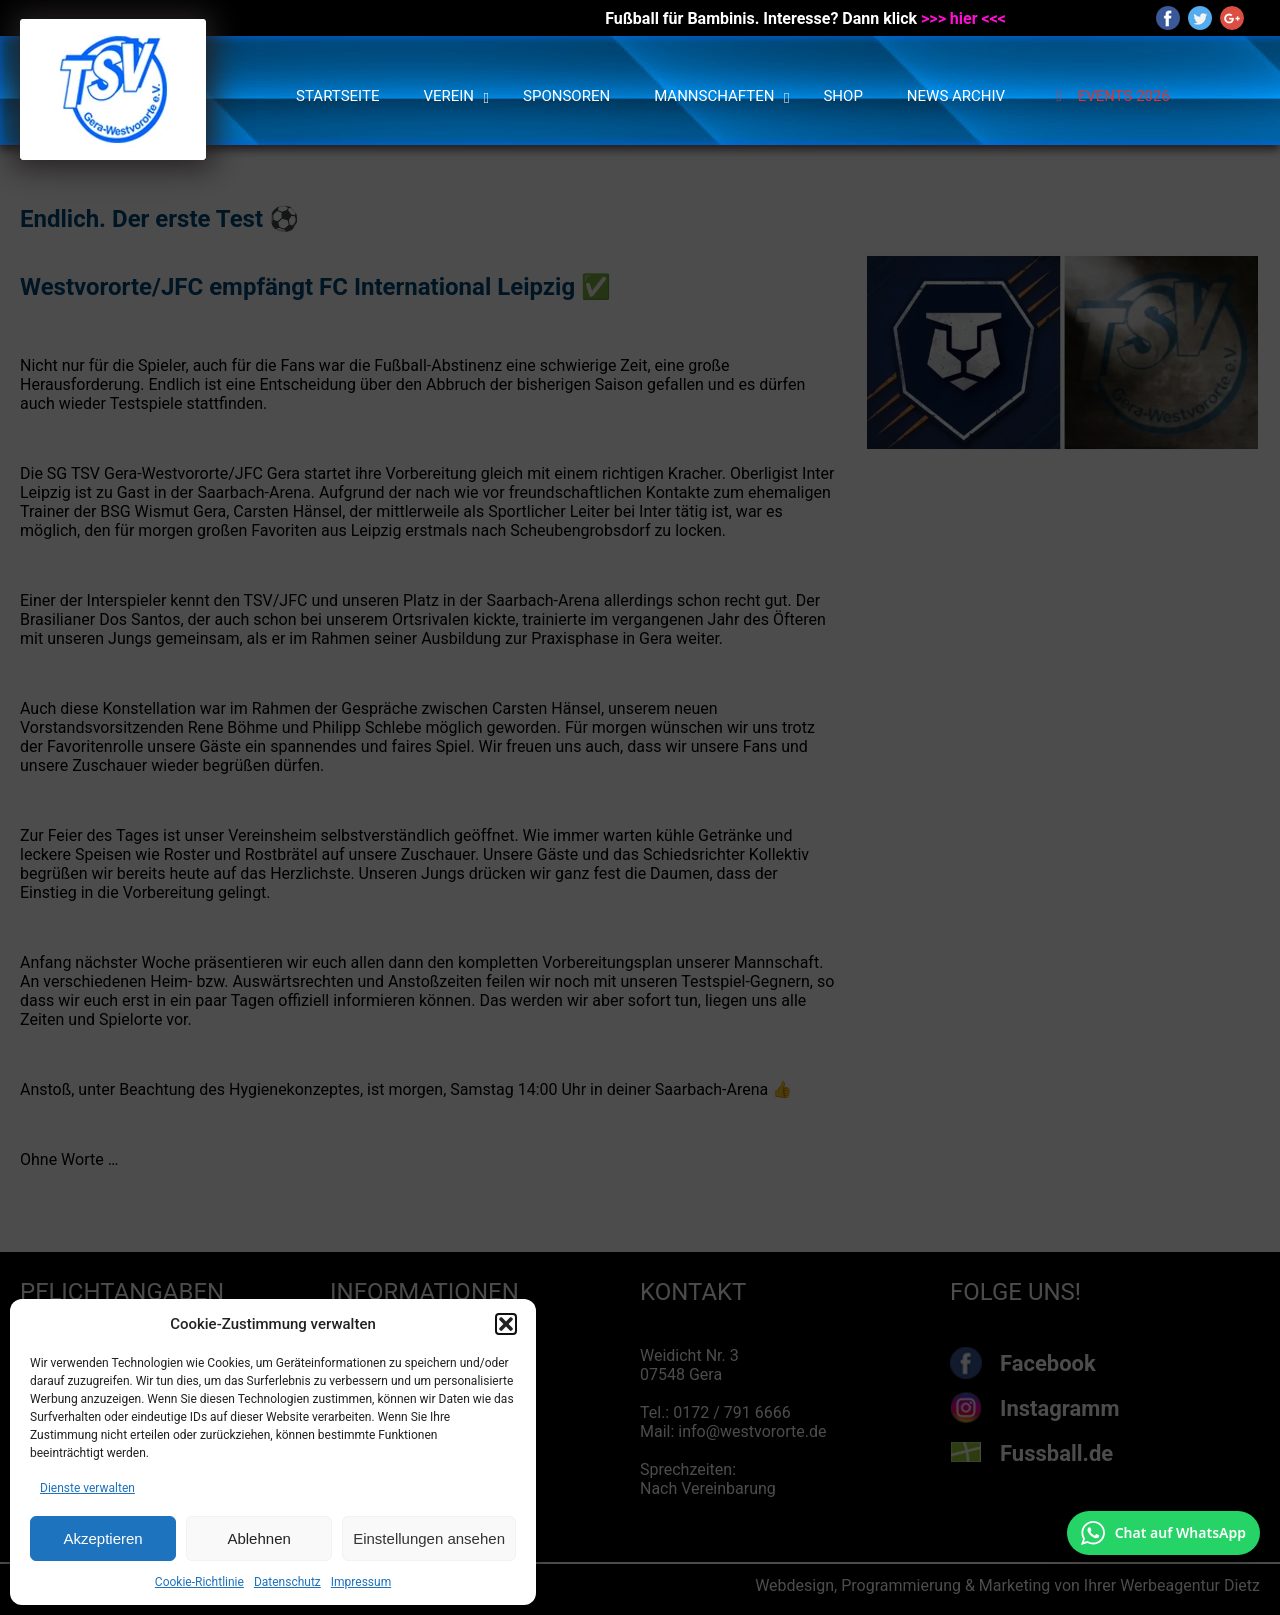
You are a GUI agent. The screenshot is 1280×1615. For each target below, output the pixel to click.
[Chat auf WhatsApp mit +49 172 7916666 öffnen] (1163, 1533)
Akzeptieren (102, 1538)
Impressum (361, 1582)
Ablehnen (258, 1538)
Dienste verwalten (87, 1488)
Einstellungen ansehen (429, 1538)
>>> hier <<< (963, 18)
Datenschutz (287, 1582)
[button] (506, 1324)
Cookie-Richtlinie (199, 1582)
